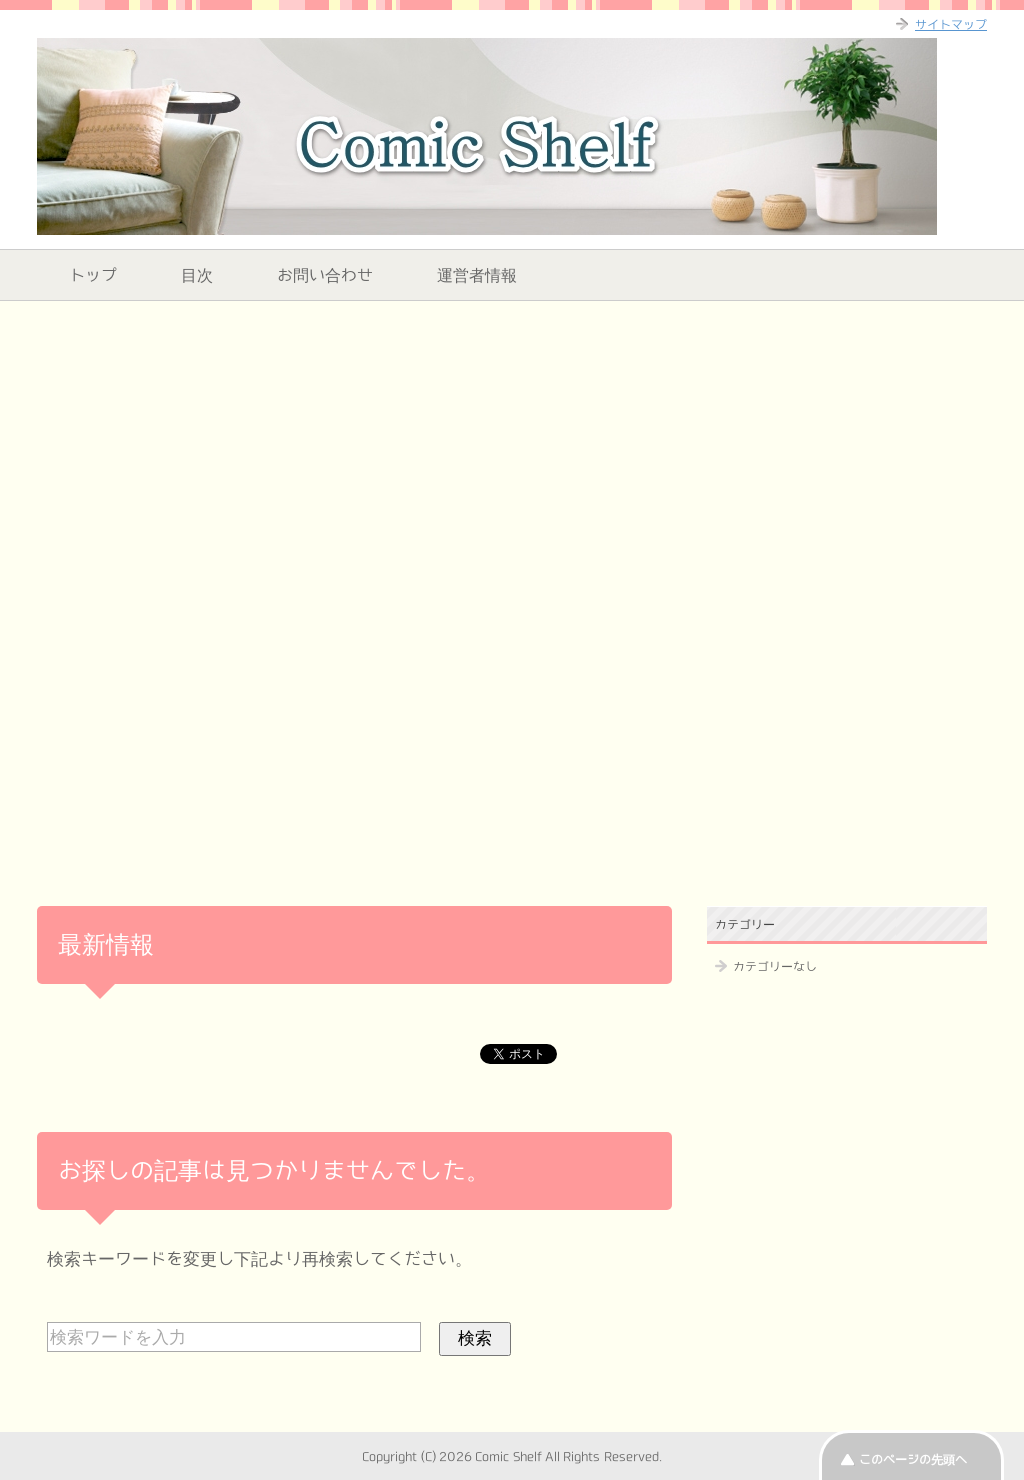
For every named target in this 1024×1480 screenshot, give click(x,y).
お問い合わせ (325, 275)
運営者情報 (477, 275)
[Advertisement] (512, 456)
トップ (93, 275)
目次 (197, 275)
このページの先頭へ (913, 1459)
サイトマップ (951, 24)
